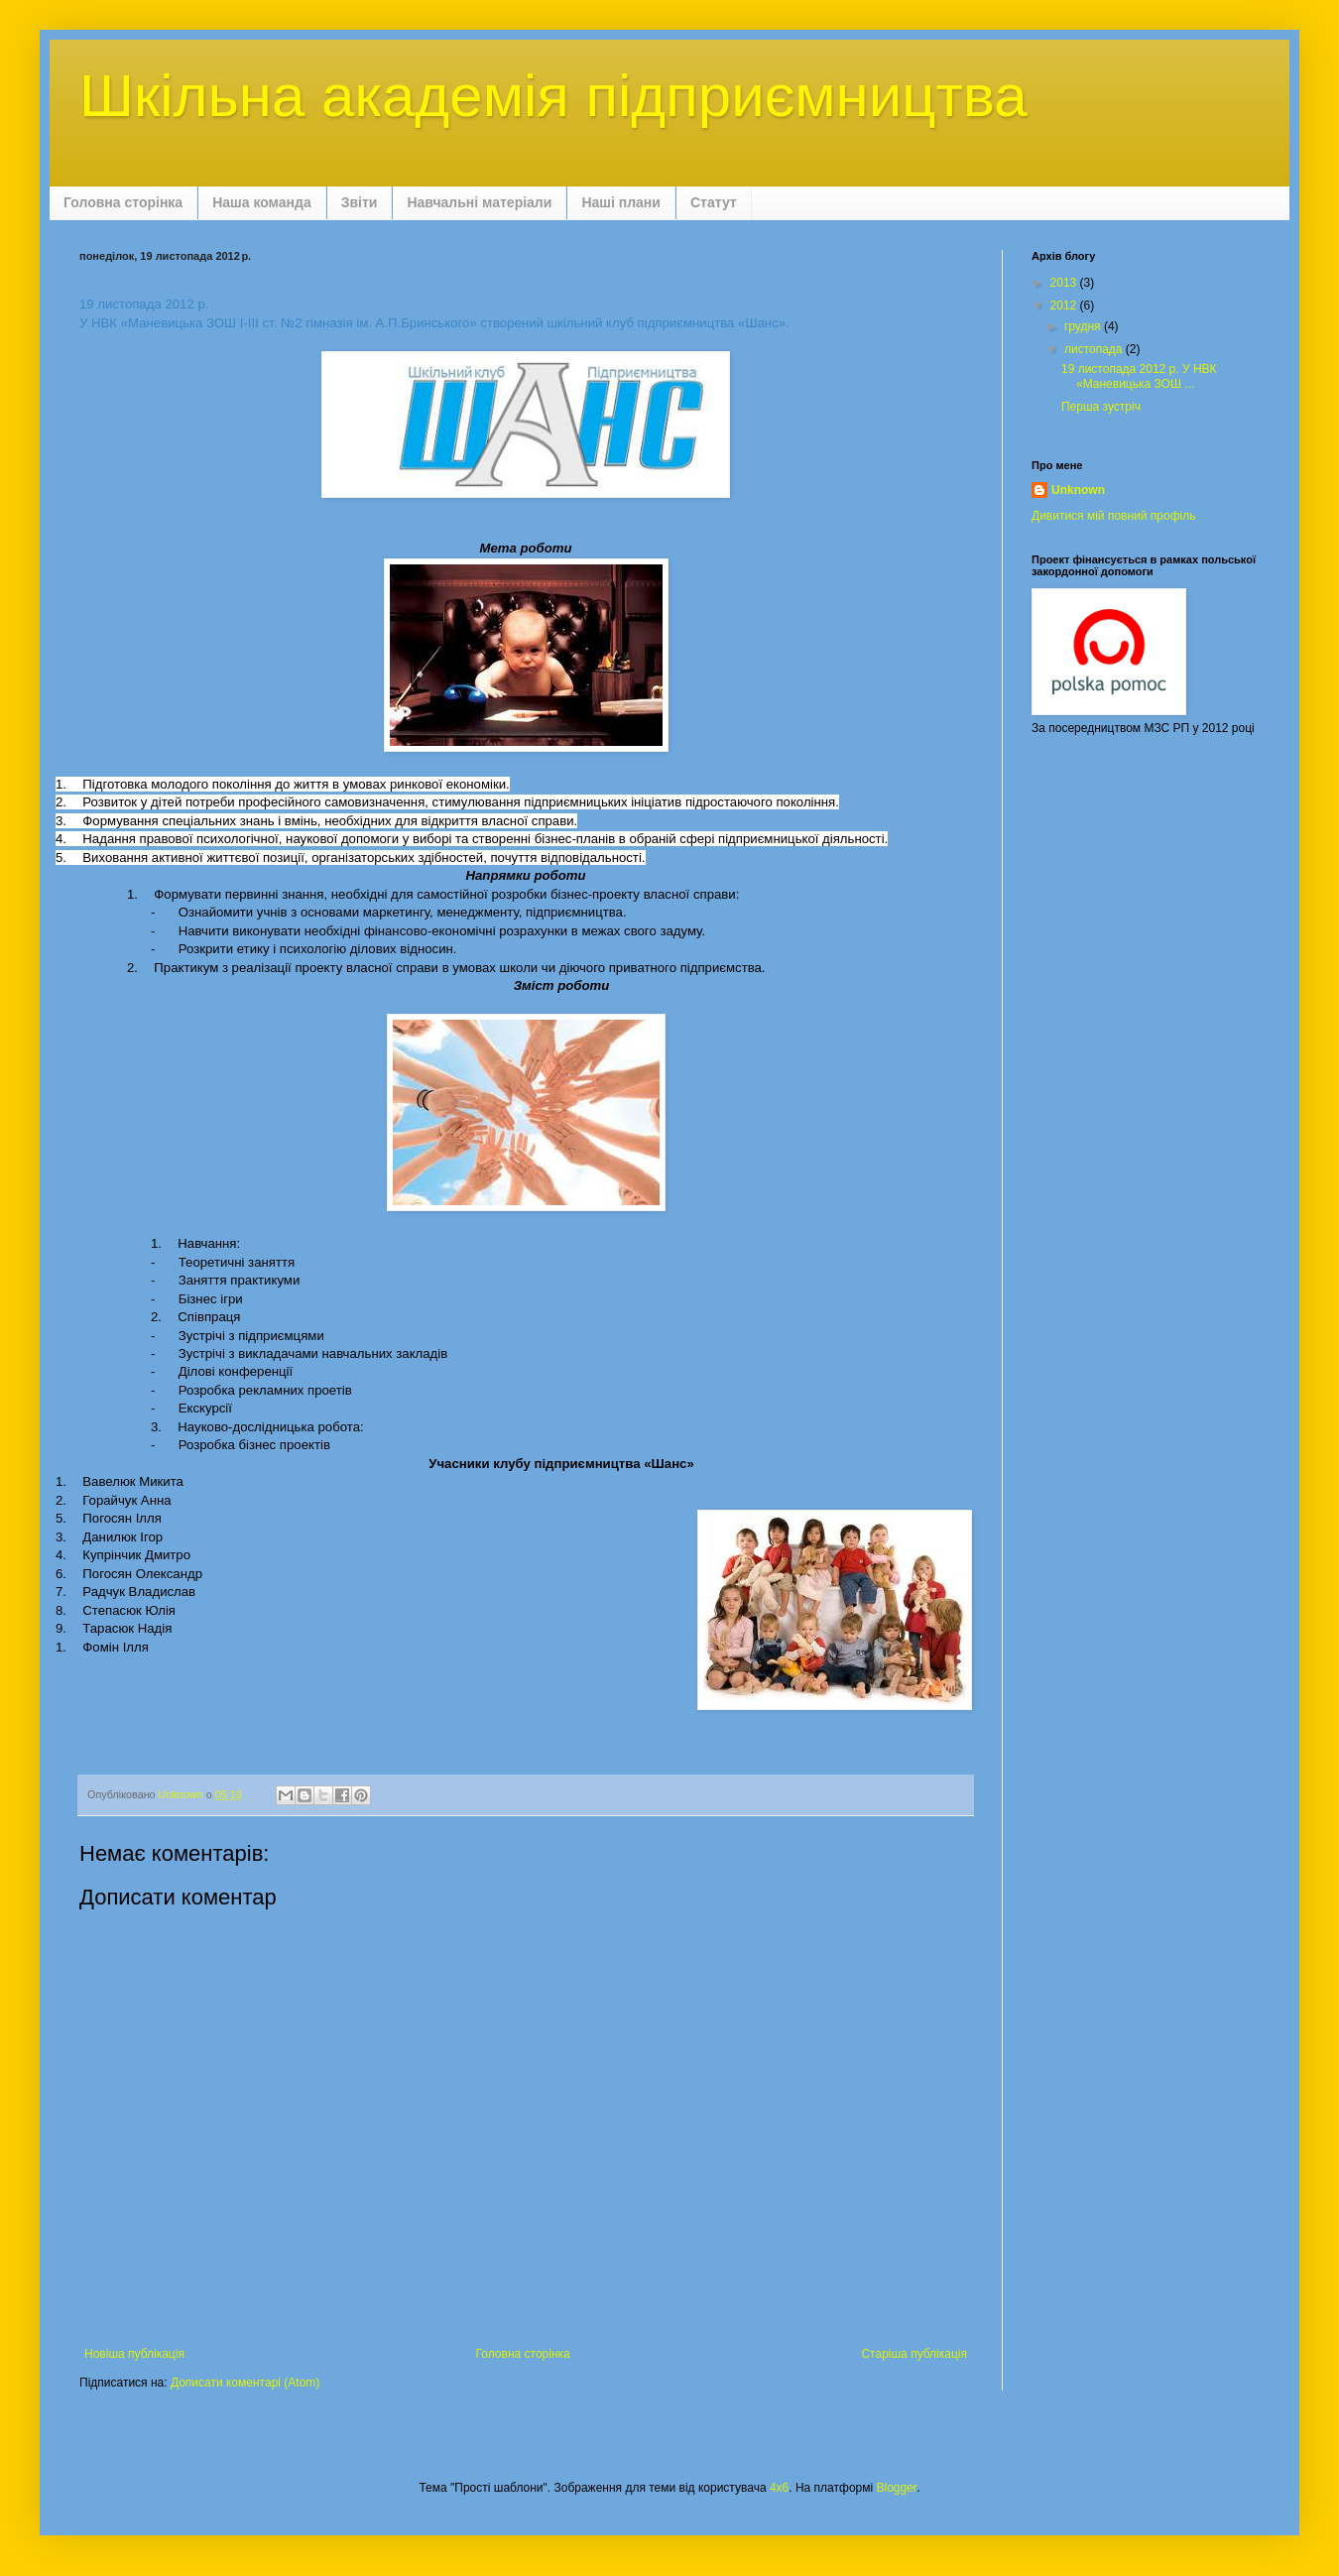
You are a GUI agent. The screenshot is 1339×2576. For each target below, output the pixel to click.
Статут (713, 202)
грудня (1084, 326)
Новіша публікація (134, 2354)
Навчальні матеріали (479, 202)
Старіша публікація (914, 2354)
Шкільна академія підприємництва (553, 95)
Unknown (1078, 490)
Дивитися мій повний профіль (1113, 516)
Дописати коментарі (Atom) (245, 2383)
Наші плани (621, 202)
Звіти (359, 202)
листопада (1095, 349)
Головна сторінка (123, 202)
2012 (1065, 305)
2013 (1065, 283)
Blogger (897, 2488)
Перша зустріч (1101, 407)
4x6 (779, 2488)
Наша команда (261, 202)
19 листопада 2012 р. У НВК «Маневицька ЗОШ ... (1139, 376)
